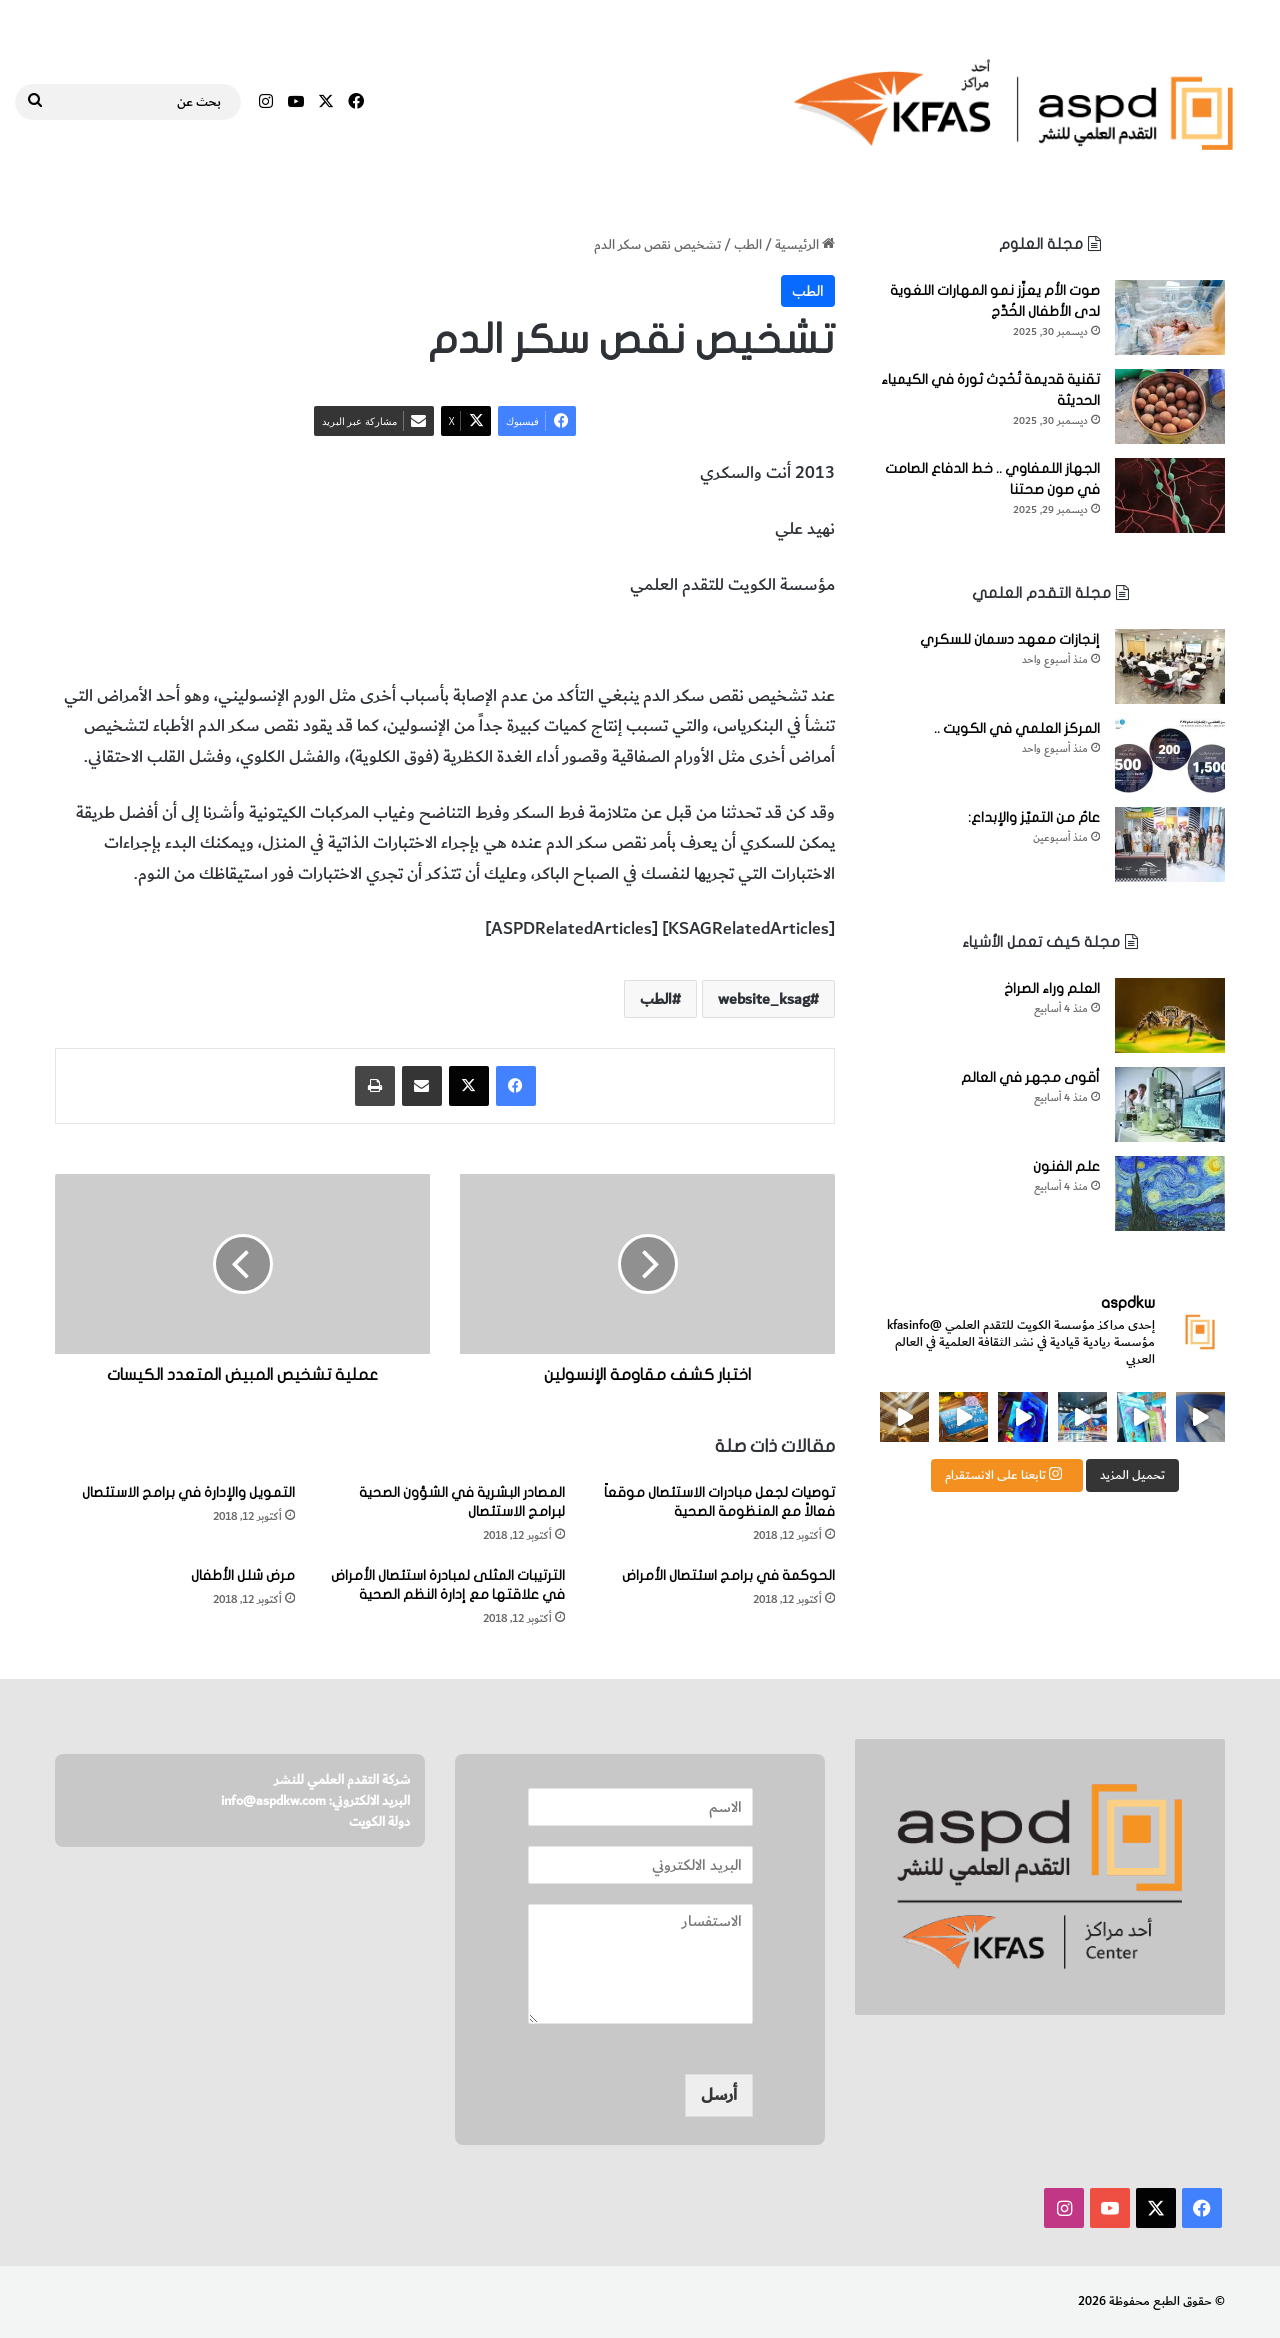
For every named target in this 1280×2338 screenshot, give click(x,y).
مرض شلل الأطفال (243, 1575)
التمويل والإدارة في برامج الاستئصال (188, 1492)
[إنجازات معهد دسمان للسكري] (1170, 666)
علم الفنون (1066, 1166)
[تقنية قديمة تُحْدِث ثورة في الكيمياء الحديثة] (1170, 406)
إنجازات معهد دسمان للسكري (1010, 639)
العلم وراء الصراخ (1052, 988)
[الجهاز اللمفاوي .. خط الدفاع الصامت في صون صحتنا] (1170, 495)
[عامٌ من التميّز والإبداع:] (1170, 844)
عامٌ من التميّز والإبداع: (1034, 817)
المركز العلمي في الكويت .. (1017, 728)
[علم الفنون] (1170, 1193)
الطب (748, 244)
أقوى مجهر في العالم (1030, 1077)
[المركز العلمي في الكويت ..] (1170, 755)
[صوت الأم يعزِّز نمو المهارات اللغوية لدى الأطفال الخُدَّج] (1170, 317)
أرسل (719, 2095)
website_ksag (764, 999)
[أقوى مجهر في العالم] (1170, 1104)
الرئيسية (805, 244)
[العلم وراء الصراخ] (1170, 1015)
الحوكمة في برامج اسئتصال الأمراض (728, 1575)
